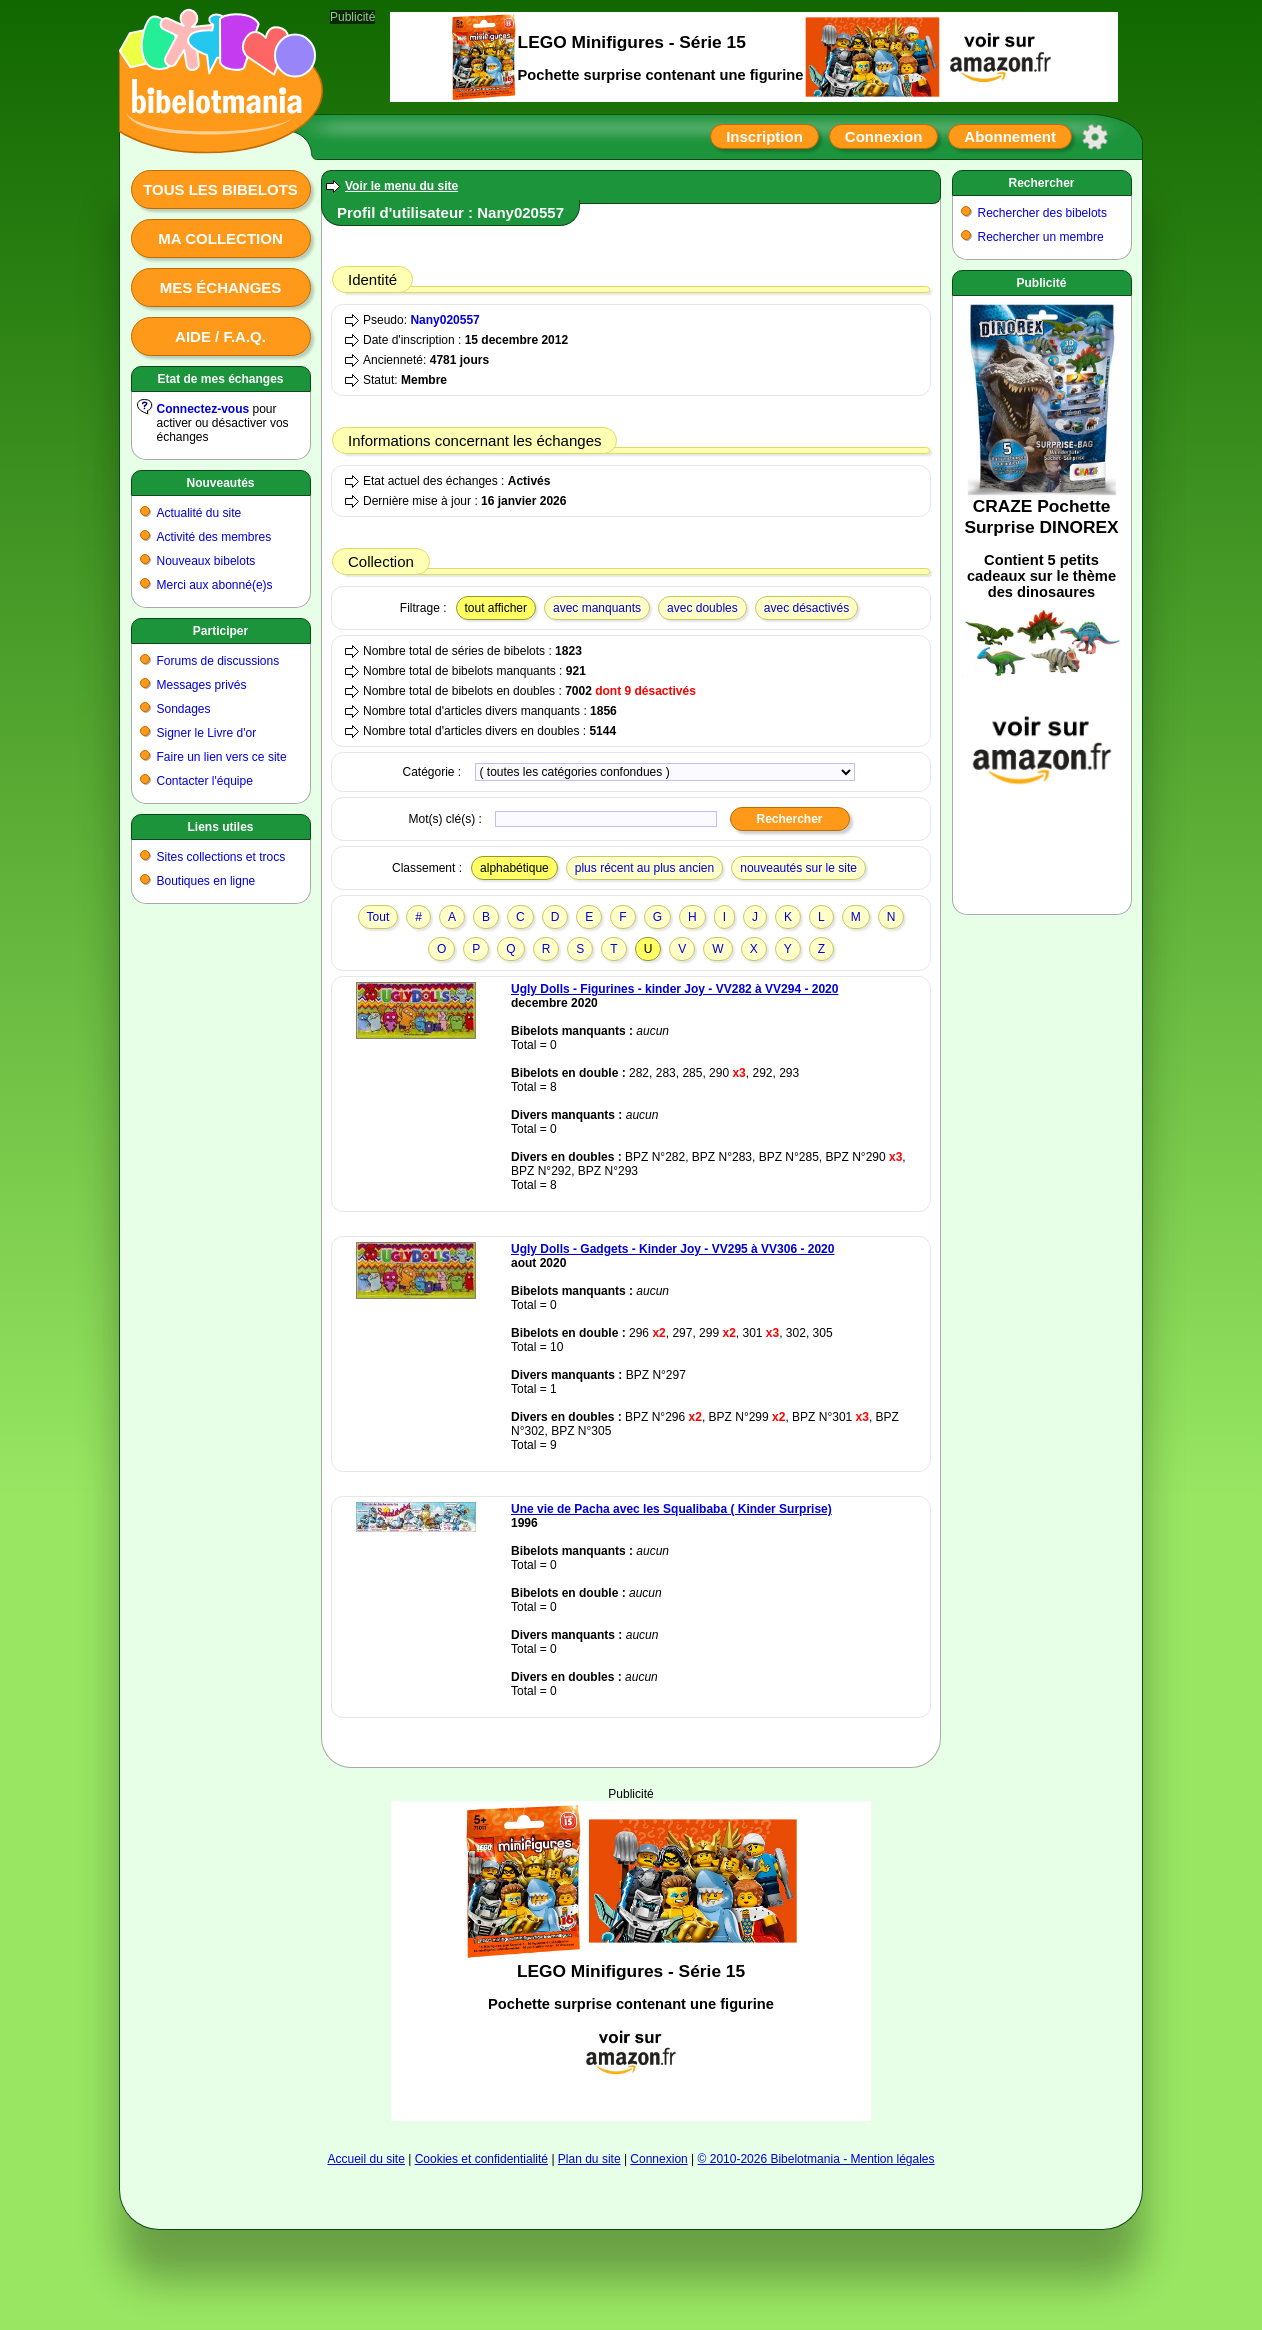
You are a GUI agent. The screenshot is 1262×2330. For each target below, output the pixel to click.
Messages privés (202, 685)
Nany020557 (444, 320)
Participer (220, 631)
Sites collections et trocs (221, 857)
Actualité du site (199, 513)
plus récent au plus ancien (644, 868)
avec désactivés (806, 608)
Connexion (884, 136)
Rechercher (1041, 183)
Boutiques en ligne (206, 881)
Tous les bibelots (220, 189)
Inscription (764, 136)
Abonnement (1010, 136)
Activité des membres (214, 537)
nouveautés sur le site (798, 868)
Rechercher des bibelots (1042, 213)
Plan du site (589, 2159)
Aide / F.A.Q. (220, 336)
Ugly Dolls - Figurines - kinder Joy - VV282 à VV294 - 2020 (674, 989)
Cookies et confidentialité (481, 2159)
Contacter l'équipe (205, 781)
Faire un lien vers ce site (222, 757)
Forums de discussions (218, 661)
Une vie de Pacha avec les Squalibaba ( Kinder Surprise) (671, 1509)
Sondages (184, 709)
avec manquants (597, 608)
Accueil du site (365, 2159)
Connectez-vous (203, 409)
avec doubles (702, 608)
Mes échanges (221, 287)
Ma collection (220, 238)
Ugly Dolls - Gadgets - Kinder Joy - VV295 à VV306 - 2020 (672, 1249)
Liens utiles (220, 827)
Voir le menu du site (401, 186)
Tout (378, 917)
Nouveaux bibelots (206, 561)
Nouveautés (220, 483)
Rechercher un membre (1041, 237)
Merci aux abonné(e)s (215, 585)
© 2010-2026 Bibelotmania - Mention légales (816, 2159)
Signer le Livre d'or (207, 733)
